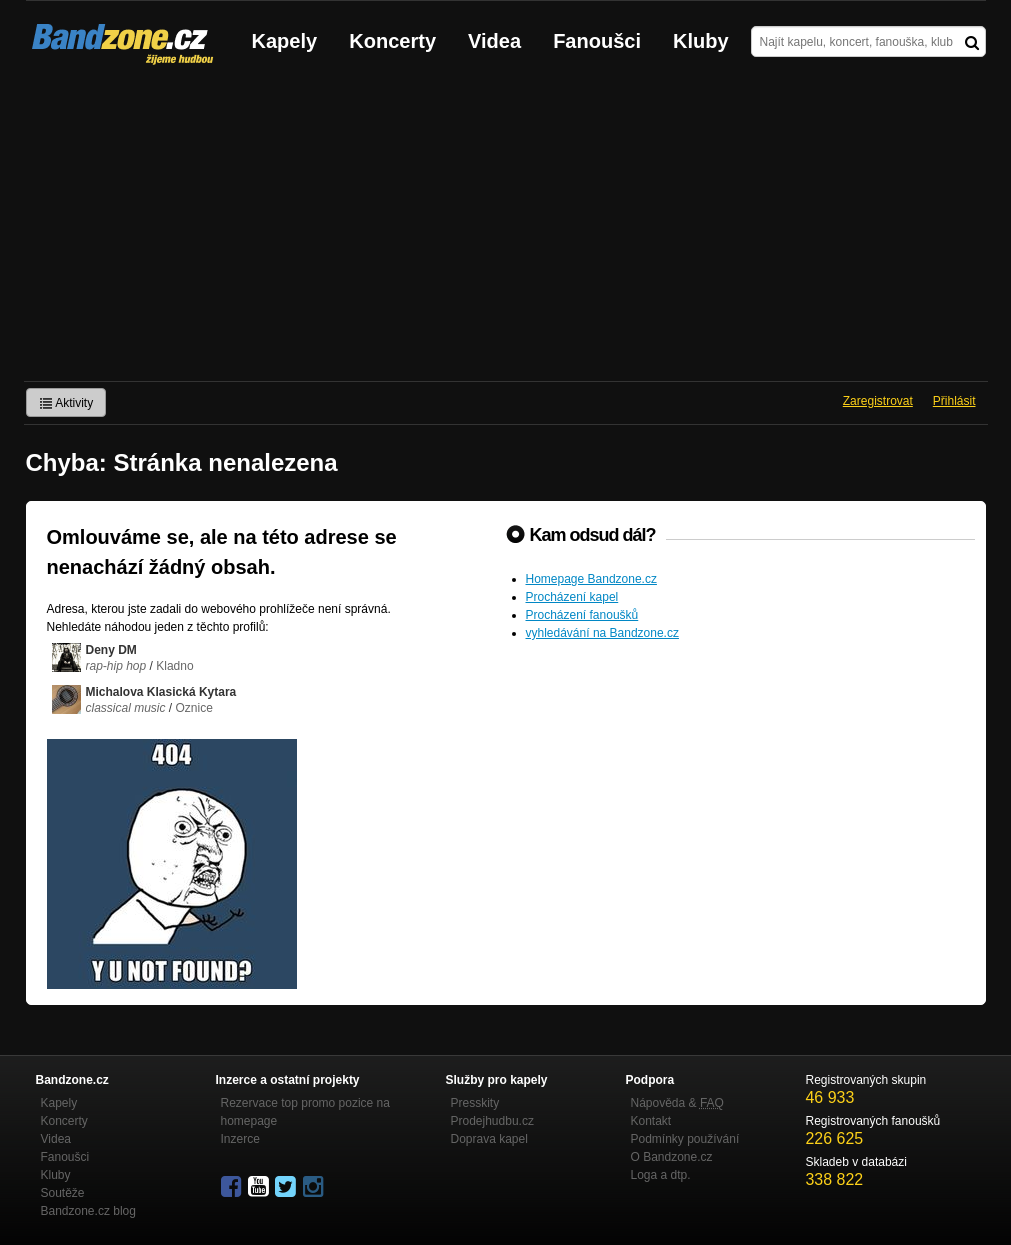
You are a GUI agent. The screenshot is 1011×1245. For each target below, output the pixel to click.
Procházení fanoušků (582, 615)
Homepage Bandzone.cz (591, 579)
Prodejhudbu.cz (492, 1121)
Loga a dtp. (661, 1175)
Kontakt (651, 1121)
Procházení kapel (572, 597)
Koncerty (392, 41)
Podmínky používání (685, 1139)
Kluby (701, 41)
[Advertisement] (505, 231)
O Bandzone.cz (672, 1157)
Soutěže (63, 1193)
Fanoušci (597, 41)
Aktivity (66, 403)
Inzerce (240, 1139)
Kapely (285, 41)
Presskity (475, 1103)
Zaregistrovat (878, 401)
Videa (494, 41)
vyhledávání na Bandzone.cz (602, 633)
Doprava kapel (489, 1139)
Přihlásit (954, 401)
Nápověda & (677, 1103)
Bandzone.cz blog (88, 1211)
